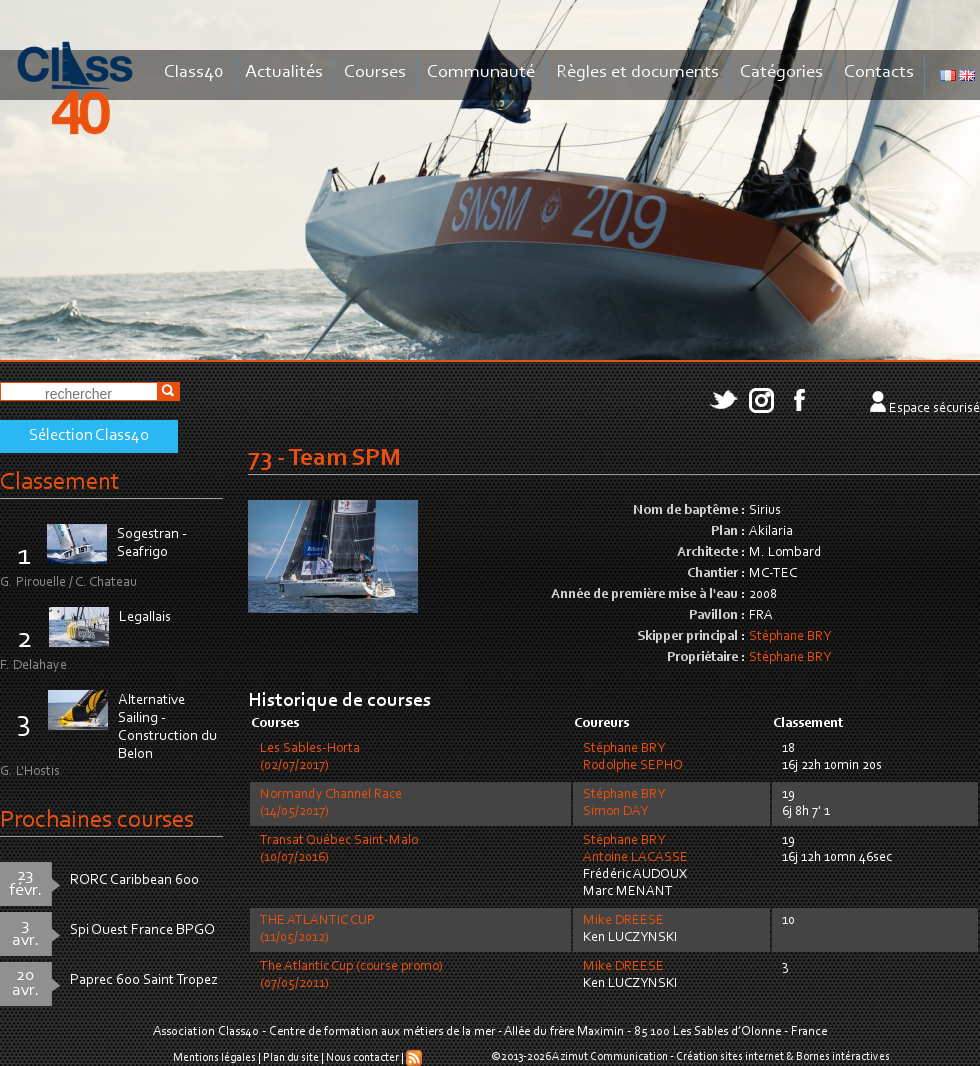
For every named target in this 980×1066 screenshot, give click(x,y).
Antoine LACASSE (635, 858)
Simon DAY (615, 812)
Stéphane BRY (790, 637)
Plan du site (291, 1058)
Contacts (879, 72)
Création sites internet (730, 1057)
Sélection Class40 (89, 436)
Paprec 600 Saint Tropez (144, 980)
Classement (60, 482)
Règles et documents (637, 72)
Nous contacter (362, 1058)
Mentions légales (214, 1058)
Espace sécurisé (934, 409)
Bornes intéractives (843, 1057)
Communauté (481, 72)
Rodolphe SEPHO (633, 766)
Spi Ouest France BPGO (142, 930)
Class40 (194, 72)
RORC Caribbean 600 (134, 880)
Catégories (781, 72)
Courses (375, 72)
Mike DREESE (623, 921)
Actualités (284, 72)
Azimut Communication (610, 1057)
